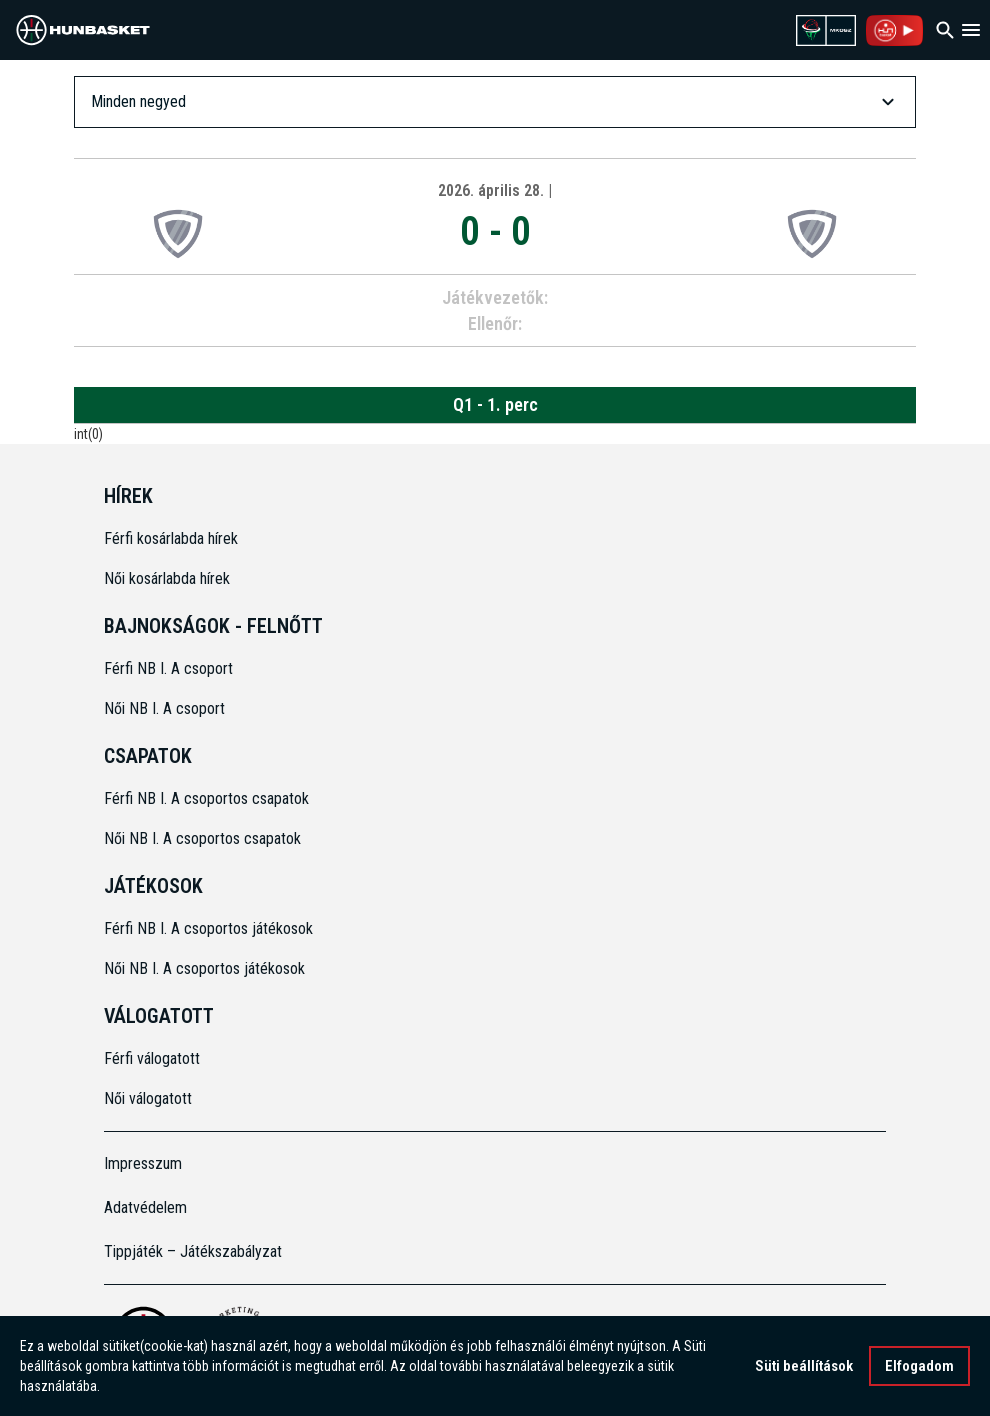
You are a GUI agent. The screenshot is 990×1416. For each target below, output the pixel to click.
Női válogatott (148, 1098)
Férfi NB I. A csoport (168, 668)
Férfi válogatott (152, 1058)
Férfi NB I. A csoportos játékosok (208, 928)
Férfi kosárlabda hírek (171, 538)
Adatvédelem (145, 1207)
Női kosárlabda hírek (167, 578)
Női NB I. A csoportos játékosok (204, 968)
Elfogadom (919, 1366)
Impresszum (143, 1163)
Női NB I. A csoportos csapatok (204, 838)
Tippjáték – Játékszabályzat (193, 1251)
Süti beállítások (804, 1366)
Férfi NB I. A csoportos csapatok (208, 798)
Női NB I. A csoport (164, 708)
